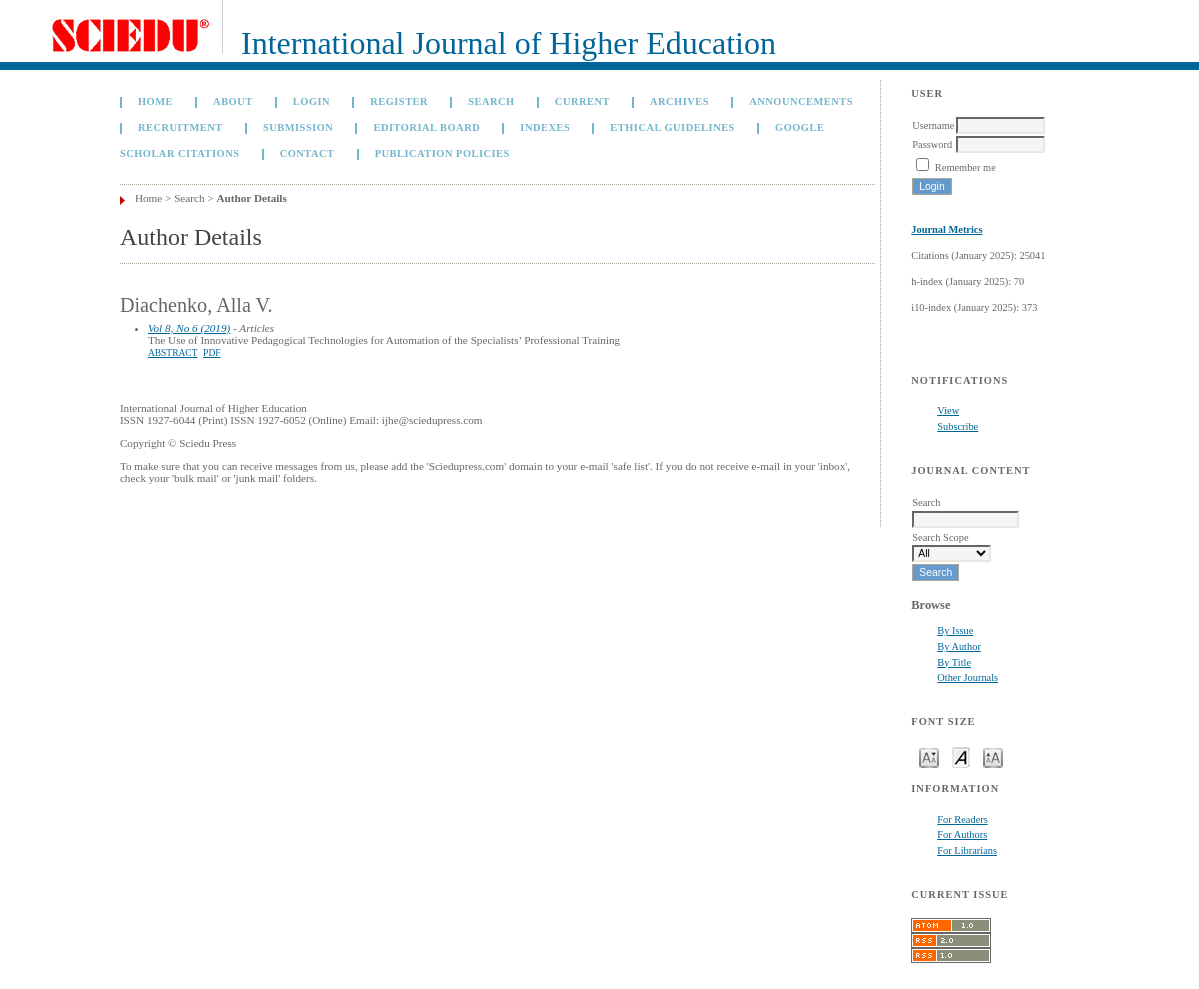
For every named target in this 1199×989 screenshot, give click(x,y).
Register (399, 101)
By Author (959, 646)
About (233, 101)
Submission (298, 127)
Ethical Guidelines (672, 127)
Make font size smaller (929, 756)
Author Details (252, 198)
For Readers (962, 819)
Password (932, 144)
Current (582, 101)
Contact (307, 153)
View (948, 410)
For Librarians (967, 850)
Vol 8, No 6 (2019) (189, 328)
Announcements (801, 101)
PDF (211, 353)
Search (491, 101)
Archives (679, 101)
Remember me (965, 167)
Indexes (545, 127)
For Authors (962, 834)
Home (155, 101)
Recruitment (180, 127)
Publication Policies (442, 153)
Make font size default (961, 756)
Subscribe (957, 426)
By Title (954, 662)
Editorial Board (427, 127)
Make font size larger (993, 756)
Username (933, 125)
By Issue (955, 630)
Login (311, 101)
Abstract (173, 353)
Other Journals (967, 677)
